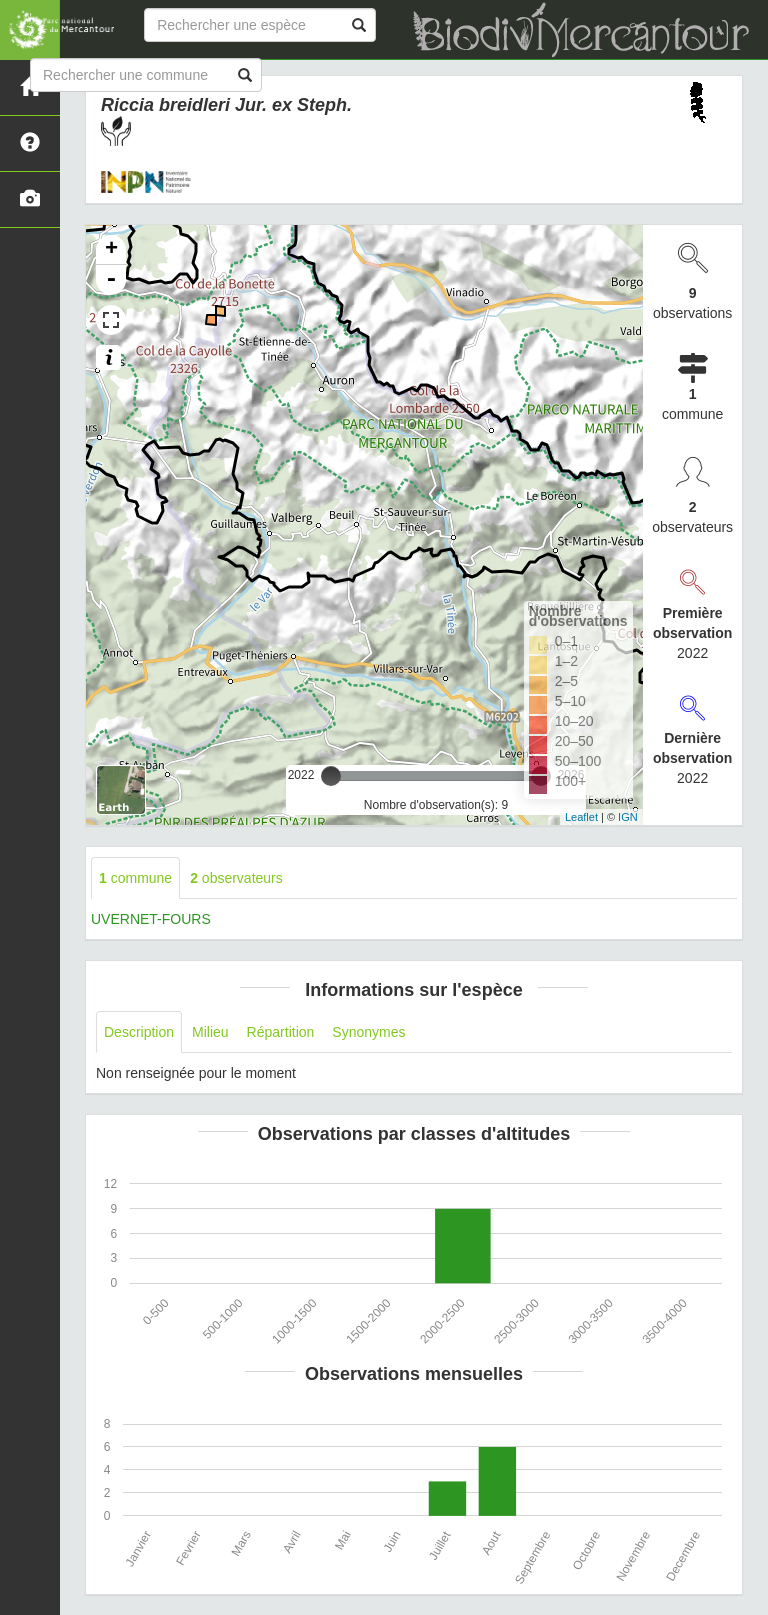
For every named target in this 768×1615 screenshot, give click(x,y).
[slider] (331, 776)
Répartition (281, 1032)
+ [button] (111, 250)
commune (135, 878)
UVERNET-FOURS (151, 919)
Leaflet (581, 817)
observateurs (236, 878)
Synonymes (368, 1032)
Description (139, 1032)
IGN (628, 817)
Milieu (210, 1032)
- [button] (111, 280)
